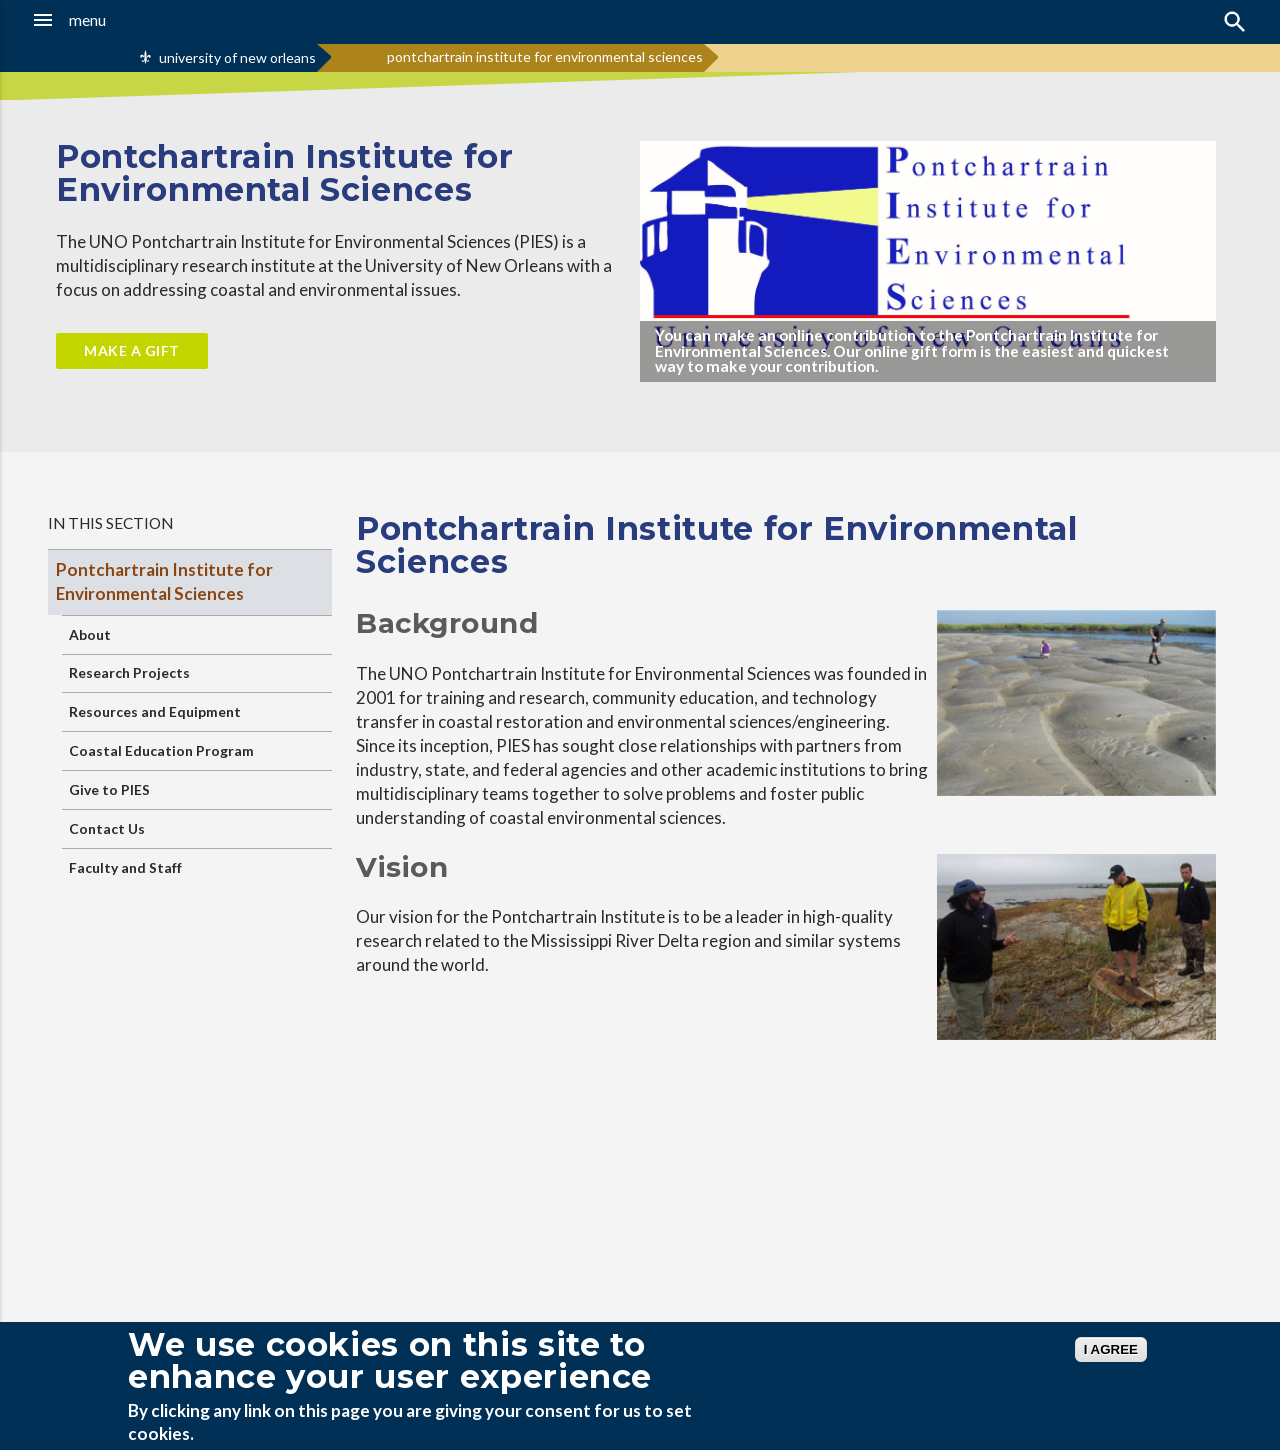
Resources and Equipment (155, 711)
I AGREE (1111, 1349)
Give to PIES (109, 789)
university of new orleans (237, 57)
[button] (121, 20)
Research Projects (129, 672)
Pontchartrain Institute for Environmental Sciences (164, 581)
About (90, 634)
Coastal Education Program (161, 750)
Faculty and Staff (125, 867)
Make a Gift (132, 350)
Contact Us (107, 828)
